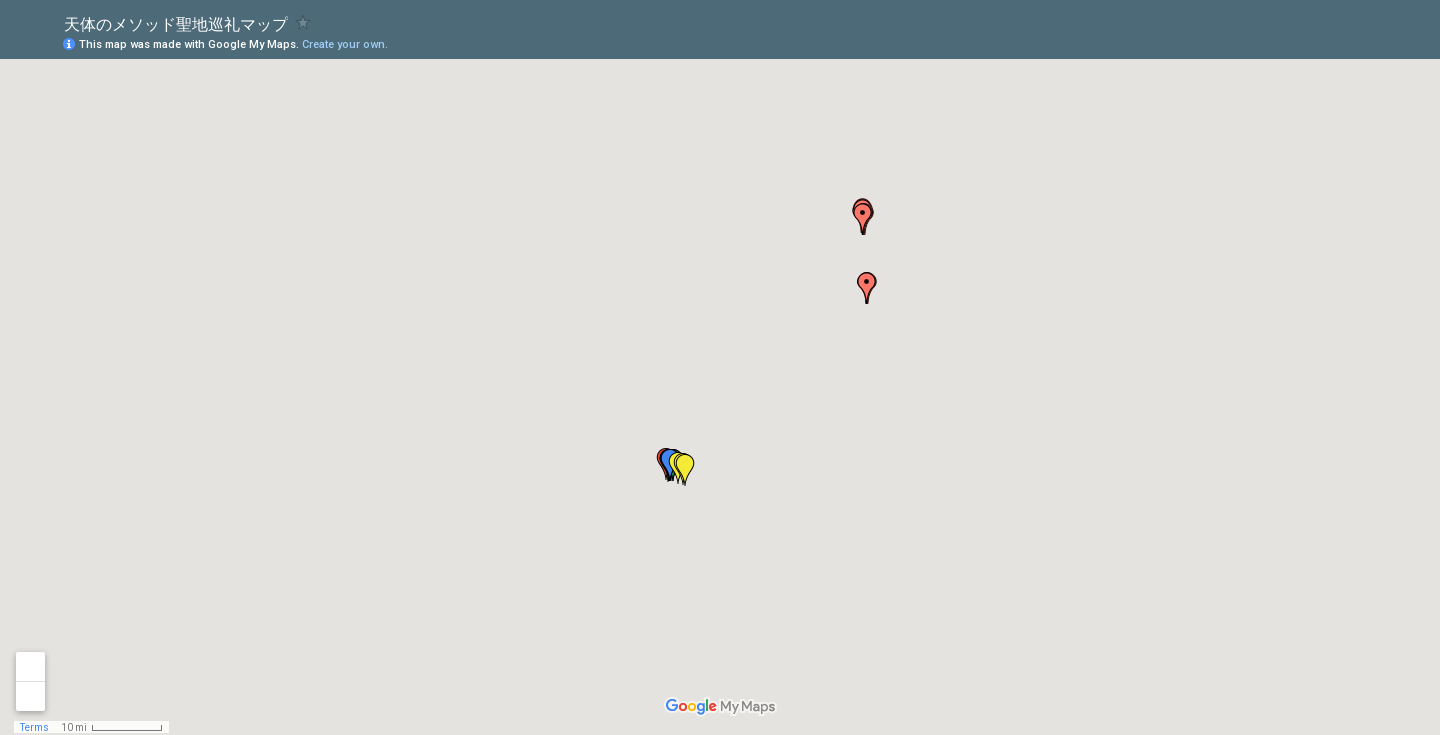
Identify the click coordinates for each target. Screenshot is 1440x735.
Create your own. (345, 44)
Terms (34, 727)
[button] (867, 288)
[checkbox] (303, 22)
